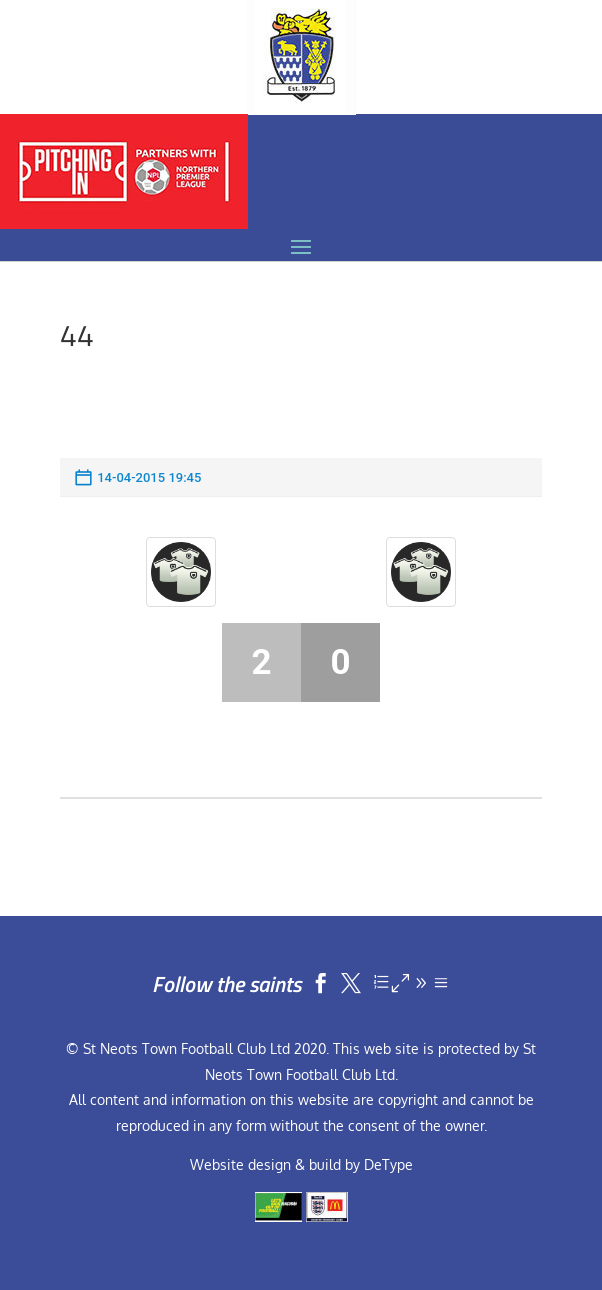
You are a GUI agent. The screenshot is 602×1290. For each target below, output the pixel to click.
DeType (388, 1164)
